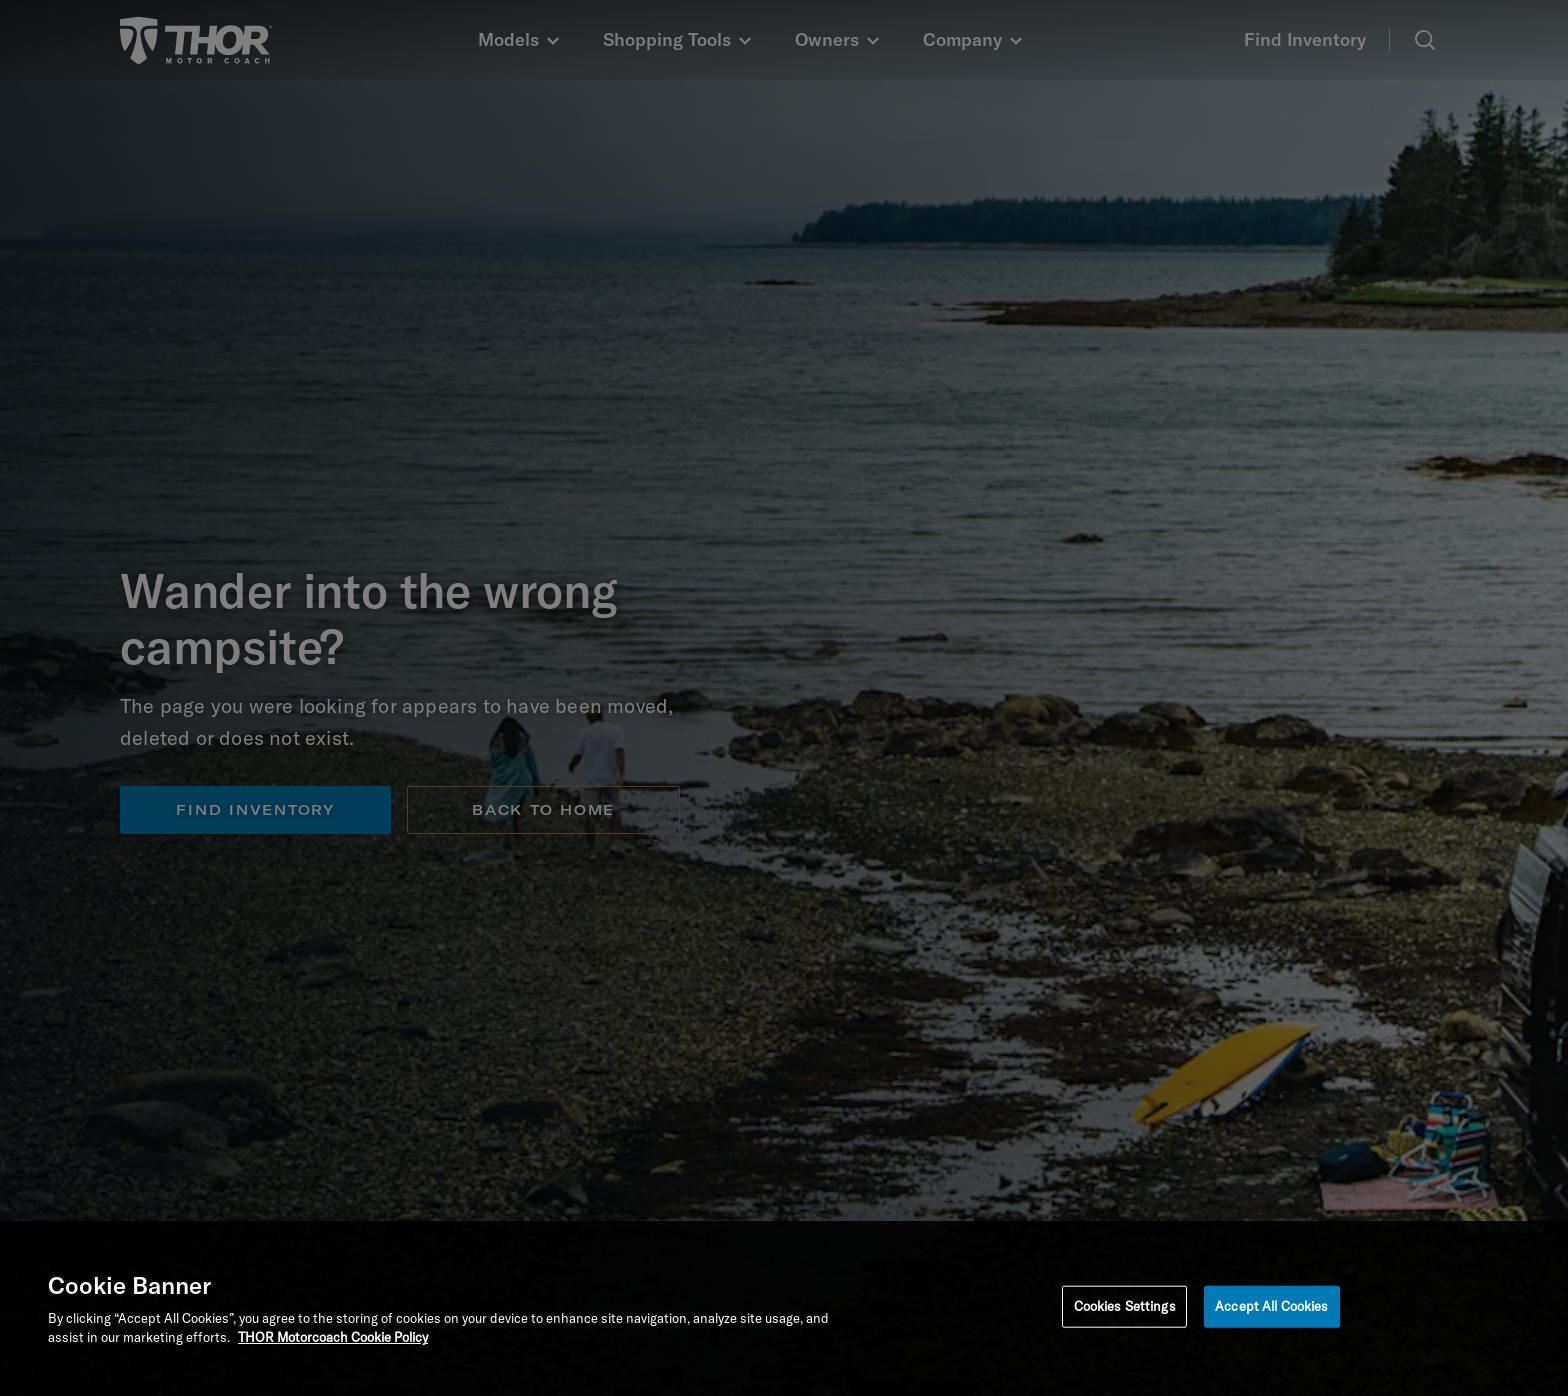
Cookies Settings (1125, 1306)
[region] (784, 1308)
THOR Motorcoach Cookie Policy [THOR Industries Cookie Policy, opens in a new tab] (333, 1337)
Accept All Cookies (1271, 1306)
